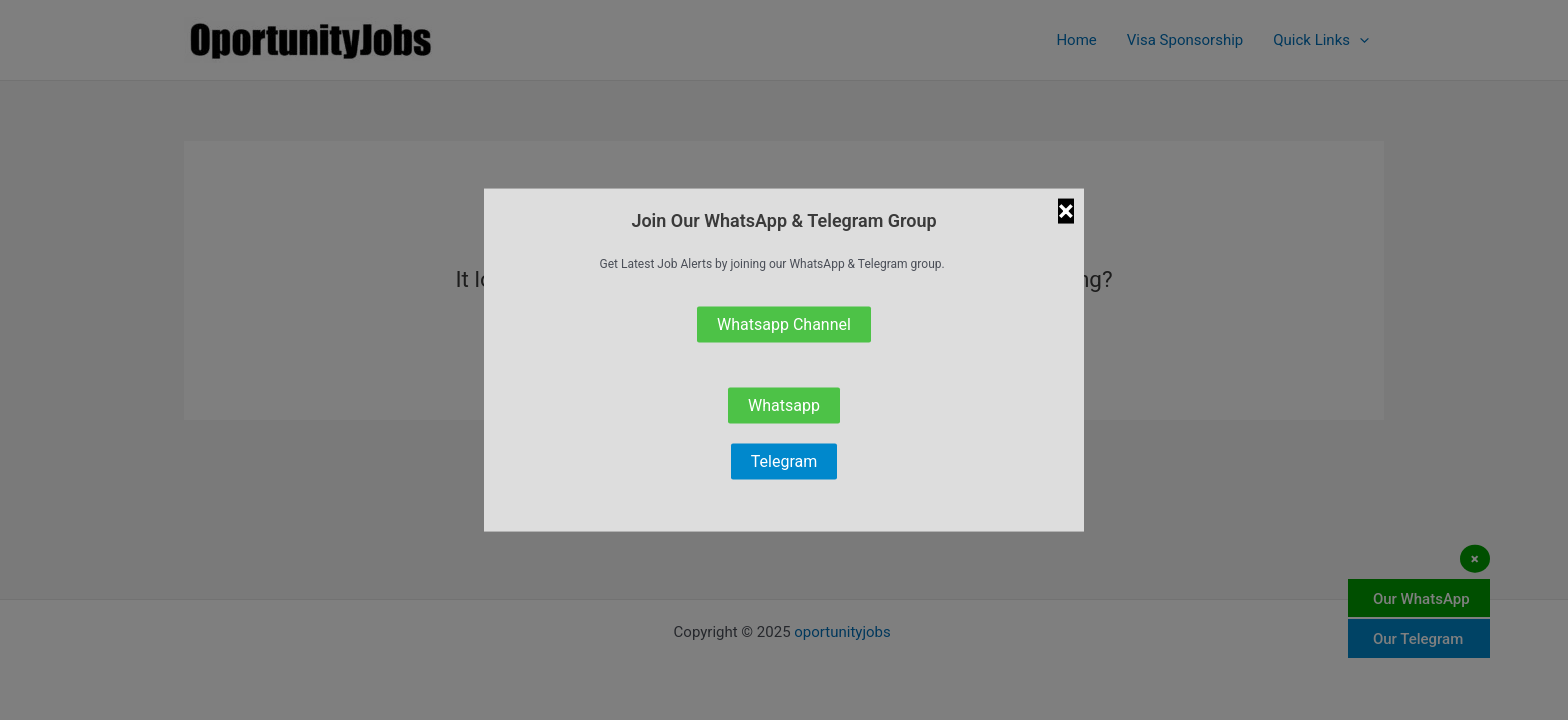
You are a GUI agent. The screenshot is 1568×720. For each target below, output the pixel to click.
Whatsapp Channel (784, 324)
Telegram (784, 460)
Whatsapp (784, 404)
